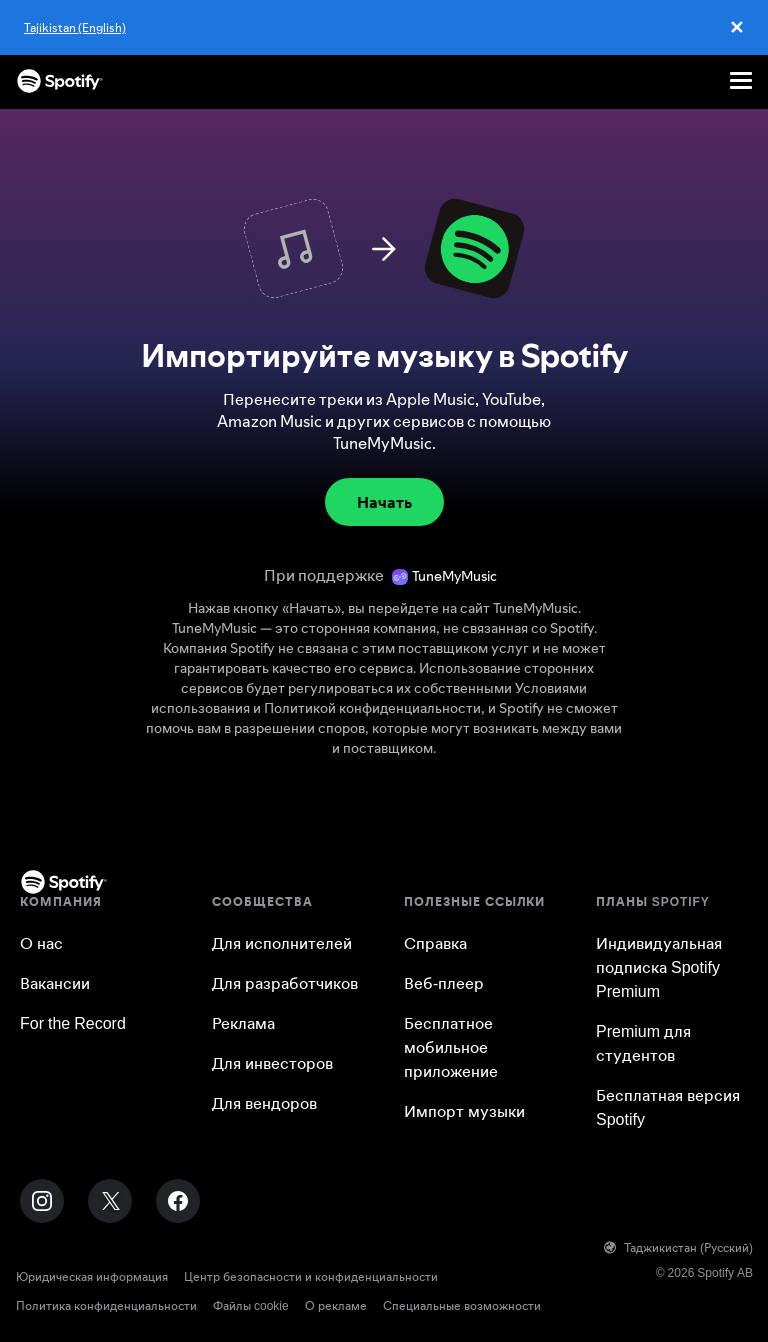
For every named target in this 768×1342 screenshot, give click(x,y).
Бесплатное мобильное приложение (451, 1047)
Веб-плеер (444, 983)
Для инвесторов (272, 1063)
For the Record (73, 1023)
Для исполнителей (282, 943)
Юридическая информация (92, 1276)
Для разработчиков (285, 983)
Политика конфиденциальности (106, 1305)
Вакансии (55, 983)
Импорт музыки (464, 1111)
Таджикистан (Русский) (678, 1247)
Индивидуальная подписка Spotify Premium (659, 967)
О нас (41, 943)
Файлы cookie (251, 1305)
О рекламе (336, 1305)
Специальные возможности (462, 1305)
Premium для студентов (643, 1043)
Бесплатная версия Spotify (668, 1107)
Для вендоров (264, 1103)
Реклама (243, 1023)
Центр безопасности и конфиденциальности (311, 1276)
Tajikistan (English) (75, 27)
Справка (435, 943)
